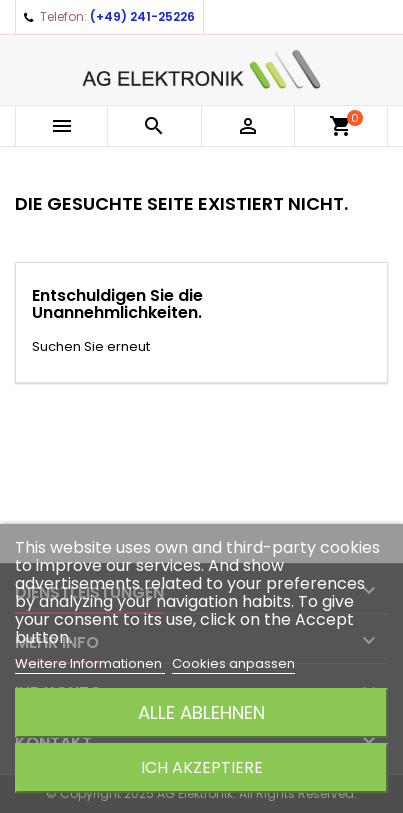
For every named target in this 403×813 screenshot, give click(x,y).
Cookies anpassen (233, 663)
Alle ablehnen (201, 712)
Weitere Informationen (90, 663)
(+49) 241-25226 (142, 16)
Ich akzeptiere (202, 767)
